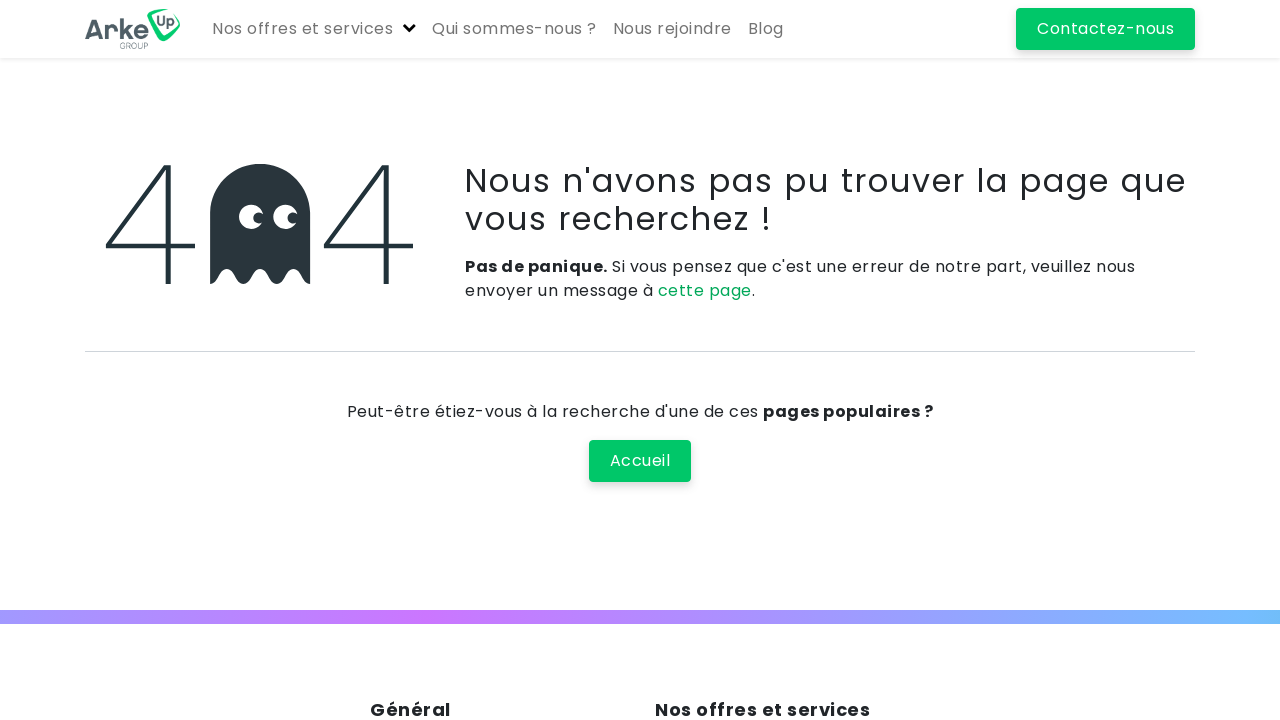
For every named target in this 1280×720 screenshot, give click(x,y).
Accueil (640, 460)
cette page (705, 290)
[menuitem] (514, 29)
